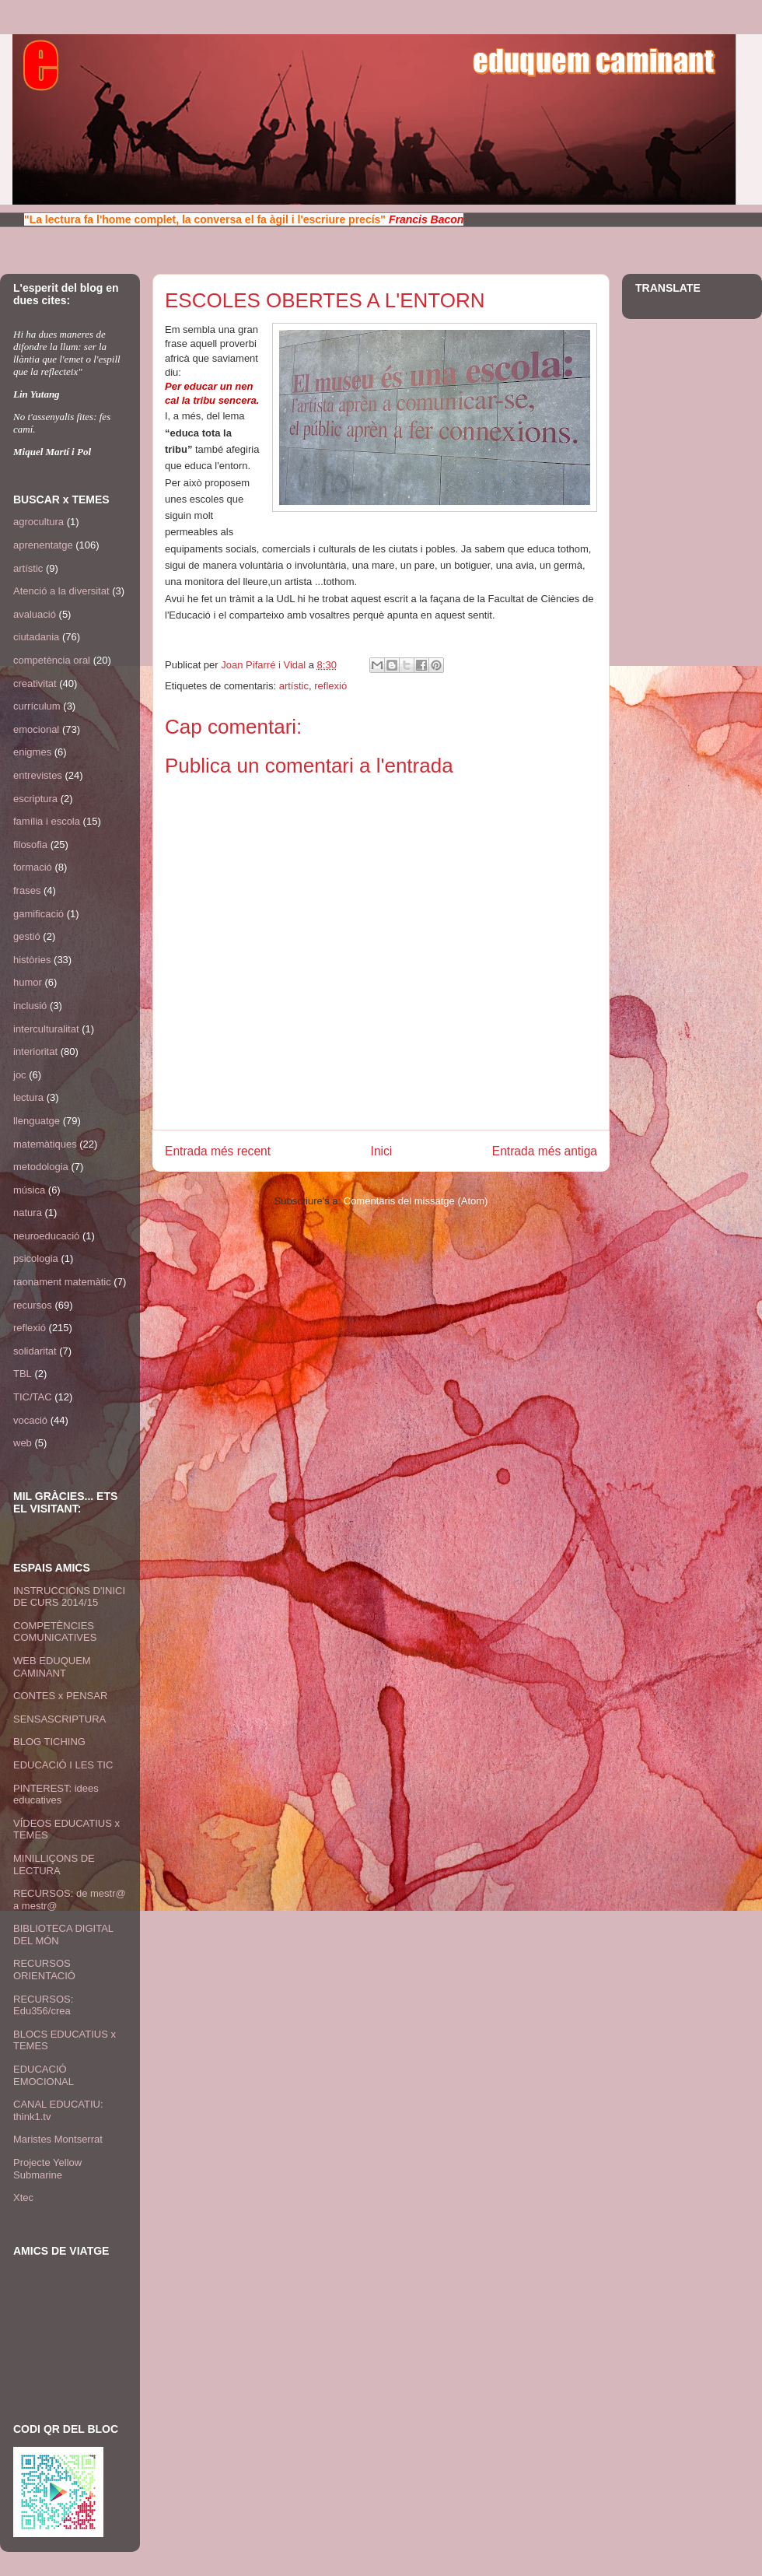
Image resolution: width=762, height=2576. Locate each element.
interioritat (35, 1051)
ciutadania (36, 637)
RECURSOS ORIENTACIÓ (44, 1969)
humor (27, 982)
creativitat (35, 683)
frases (26, 890)
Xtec (23, 2197)
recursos (32, 1305)
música (29, 1190)
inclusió (30, 1005)
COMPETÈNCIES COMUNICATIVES (54, 1632)
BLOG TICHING (49, 1741)
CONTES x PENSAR (60, 1696)
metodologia (40, 1166)
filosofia (30, 844)
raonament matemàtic (62, 1282)
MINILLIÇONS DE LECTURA (54, 1864)
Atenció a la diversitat (61, 591)
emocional (36, 729)
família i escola (46, 821)
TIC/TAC (32, 1397)
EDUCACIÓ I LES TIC (63, 1765)
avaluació (34, 614)
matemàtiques (45, 1144)
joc (19, 1075)
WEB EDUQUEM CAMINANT (52, 1667)
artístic (294, 686)
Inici (382, 1151)
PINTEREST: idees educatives (56, 1794)
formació (32, 867)
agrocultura (38, 521)
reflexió (330, 686)
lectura (28, 1097)
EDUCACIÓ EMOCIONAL (43, 2075)
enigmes (32, 752)
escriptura (35, 798)
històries (32, 960)
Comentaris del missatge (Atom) (416, 1201)
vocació (30, 1420)
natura (27, 1212)
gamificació (38, 914)
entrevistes (37, 775)
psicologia (35, 1258)
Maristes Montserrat (58, 2139)
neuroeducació (46, 1236)
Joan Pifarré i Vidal (265, 665)
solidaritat (35, 1351)
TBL (22, 1373)
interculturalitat (46, 1029)
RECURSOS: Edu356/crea (43, 2005)
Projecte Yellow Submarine (47, 2169)
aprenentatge (43, 545)
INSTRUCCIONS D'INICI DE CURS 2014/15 (69, 1597)
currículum (37, 706)
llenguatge (36, 1121)
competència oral (51, 660)
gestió (26, 936)
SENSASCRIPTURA (59, 1719)
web (22, 1443)
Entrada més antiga (544, 1151)
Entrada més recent (218, 1151)
